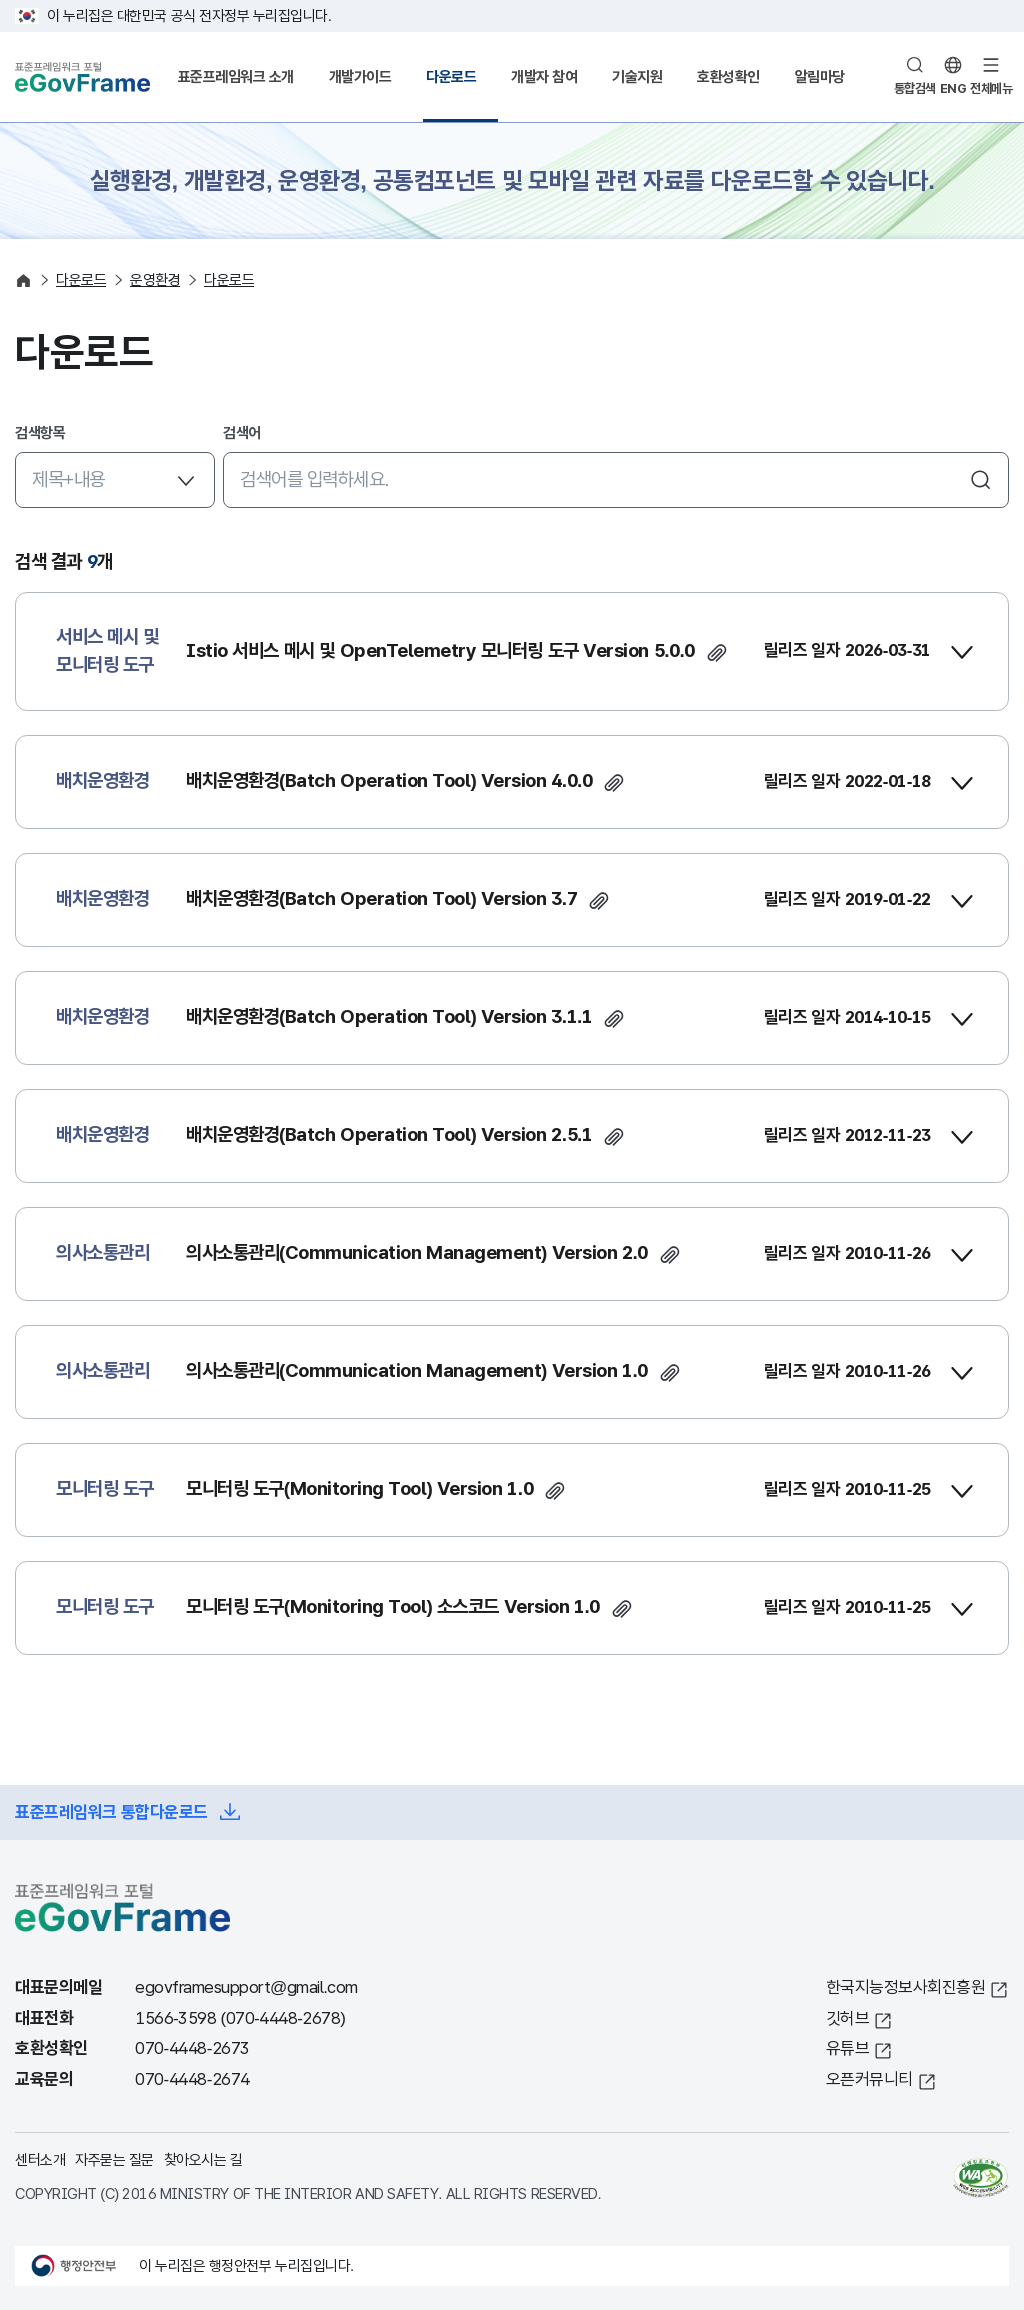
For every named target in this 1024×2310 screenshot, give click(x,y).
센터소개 (40, 2159)
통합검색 (915, 88)
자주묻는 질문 (114, 2159)
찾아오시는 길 (203, 2159)
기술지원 (637, 76)
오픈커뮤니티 (869, 2079)
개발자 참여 (544, 76)
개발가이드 (360, 76)
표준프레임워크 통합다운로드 (111, 1812)
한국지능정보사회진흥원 (906, 1987)
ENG (953, 88)
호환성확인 (728, 76)
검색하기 (981, 480)
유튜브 (848, 2048)
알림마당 (820, 76)
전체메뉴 (991, 88)
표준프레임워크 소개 (236, 76)
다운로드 (451, 76)
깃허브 (848, 2018)
